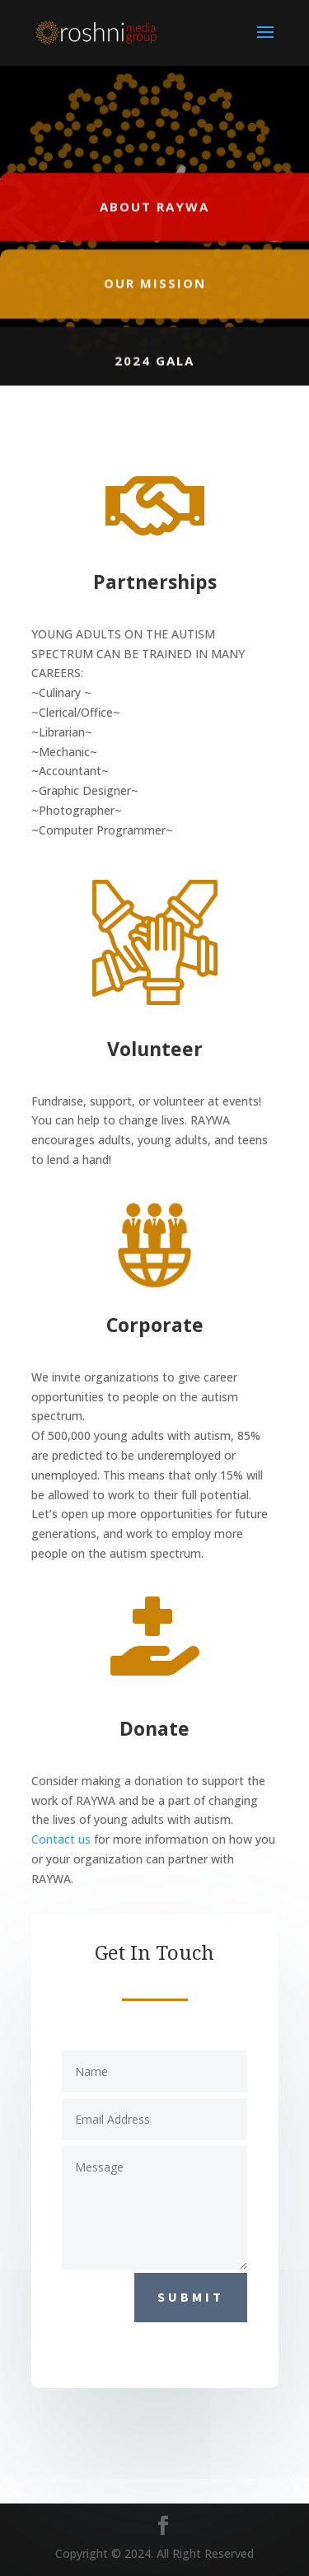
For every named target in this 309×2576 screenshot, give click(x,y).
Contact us (61, 1839)
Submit (190, 2296)
